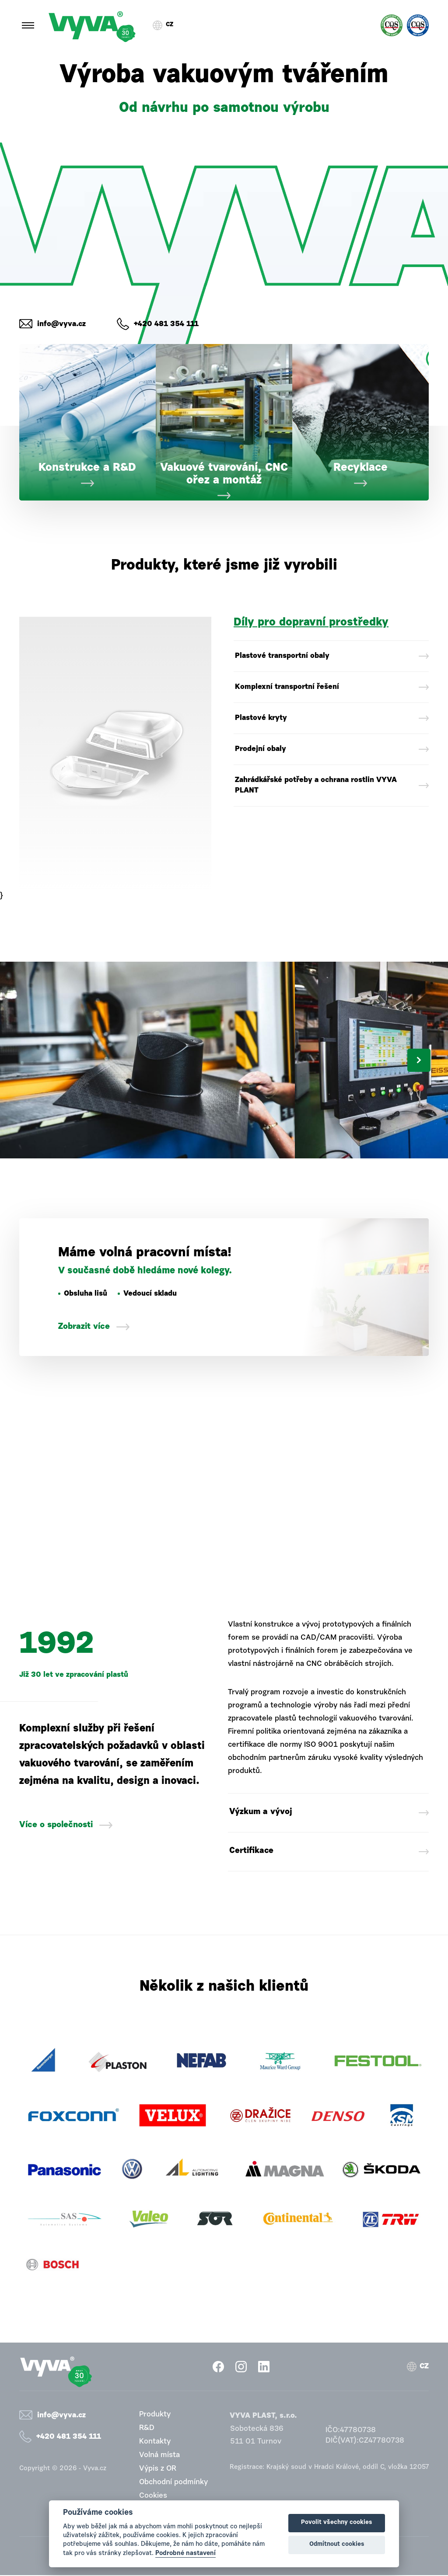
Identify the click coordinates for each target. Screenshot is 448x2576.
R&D (146, 2429)
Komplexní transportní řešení (287, 687)
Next (418, 1060)
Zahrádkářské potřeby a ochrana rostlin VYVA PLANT (316, 785)
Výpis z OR (157, 2469)
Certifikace (251, 1852)
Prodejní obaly (260, 749)
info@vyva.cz (61, 324)
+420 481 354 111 (166, 324)
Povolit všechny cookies (336, 2523)
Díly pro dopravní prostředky (311, 623)
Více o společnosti (56, 1825)
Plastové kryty (261, 718)
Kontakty (155, 2442)
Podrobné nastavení (185, 2553)
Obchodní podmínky (173, 2483)
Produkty (155, 2415)
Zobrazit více (84, 1327)
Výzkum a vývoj (261, 1813)
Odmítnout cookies (336, 2544)
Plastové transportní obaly (282, 656)
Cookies (153, 2496)
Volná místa (159, 2456)
